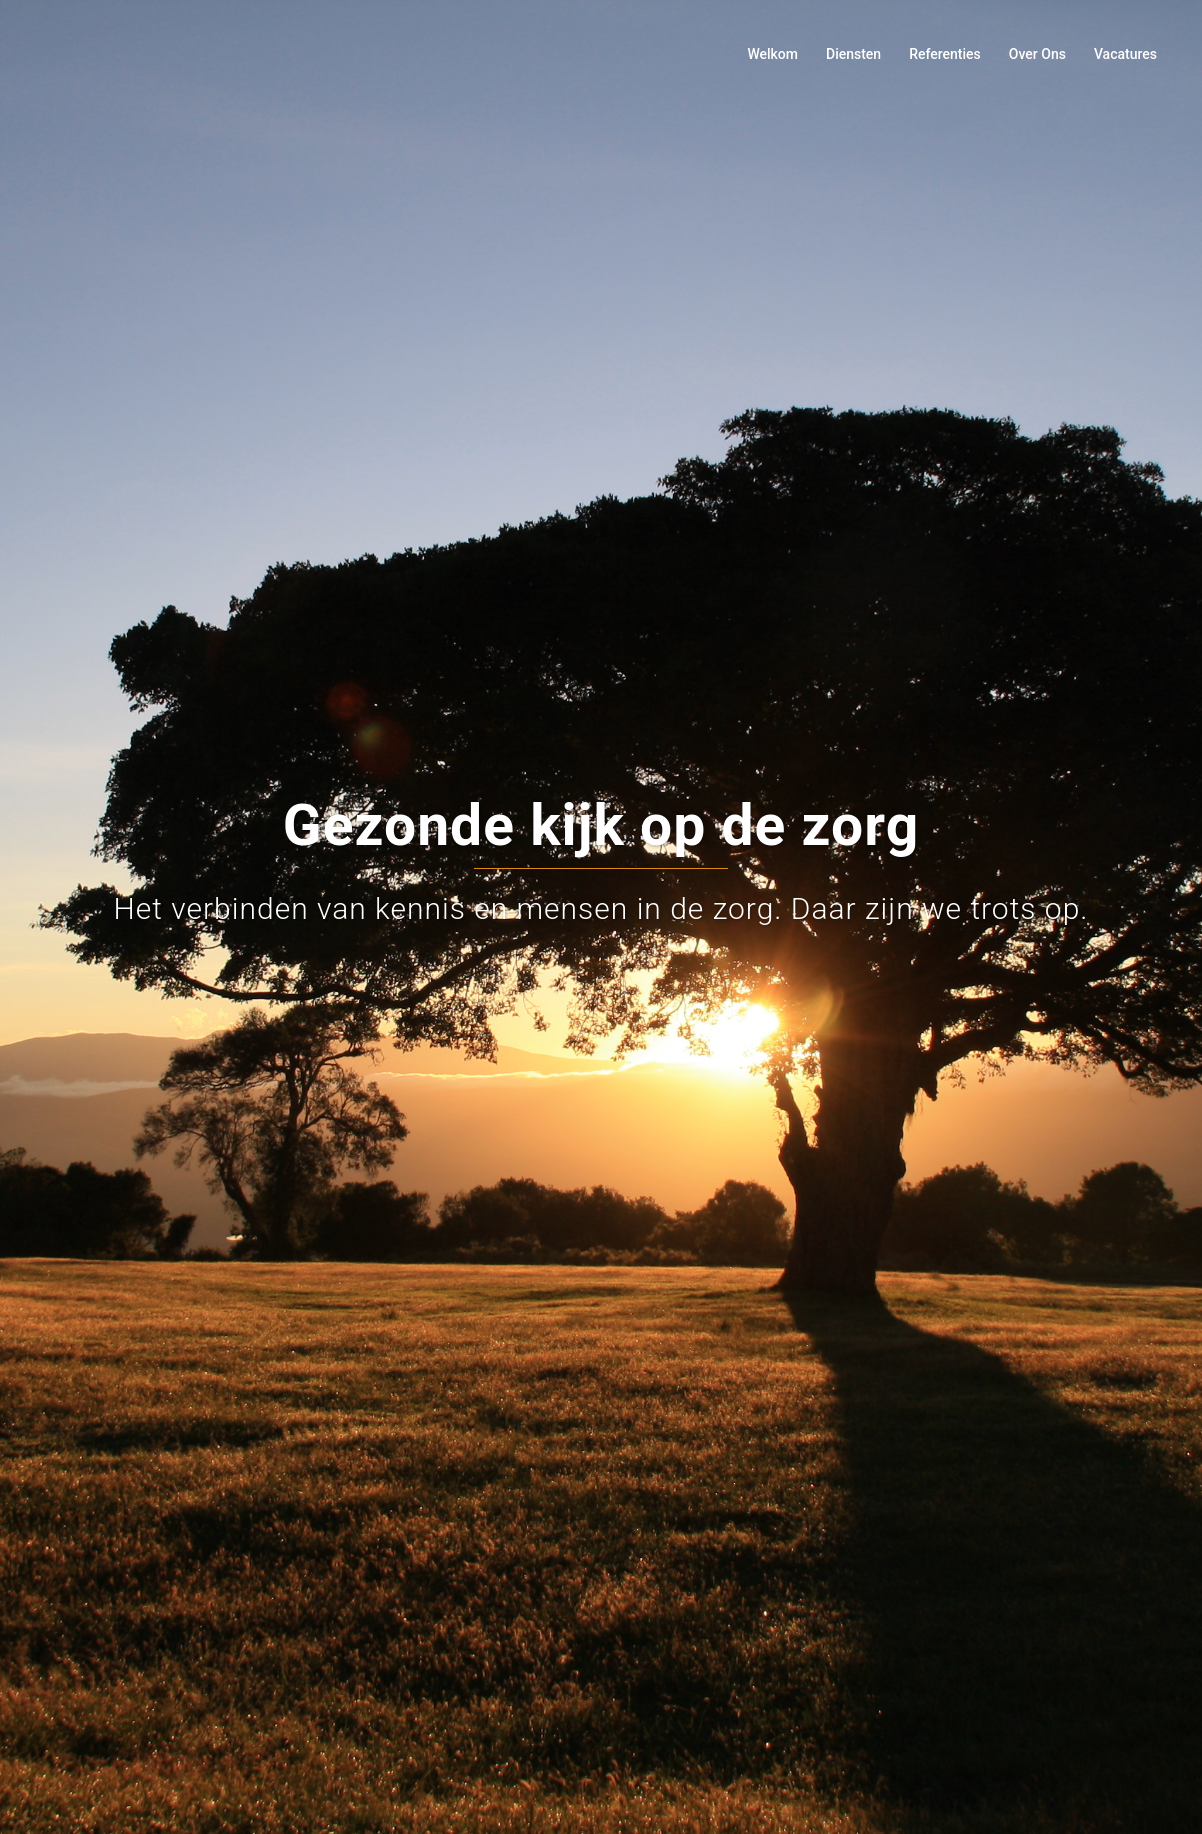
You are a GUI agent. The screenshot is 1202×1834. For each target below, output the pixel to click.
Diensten (853, 54)
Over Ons (1037, 54)
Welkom (772, 54)
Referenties (945, 54)
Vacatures (1125, 54)
